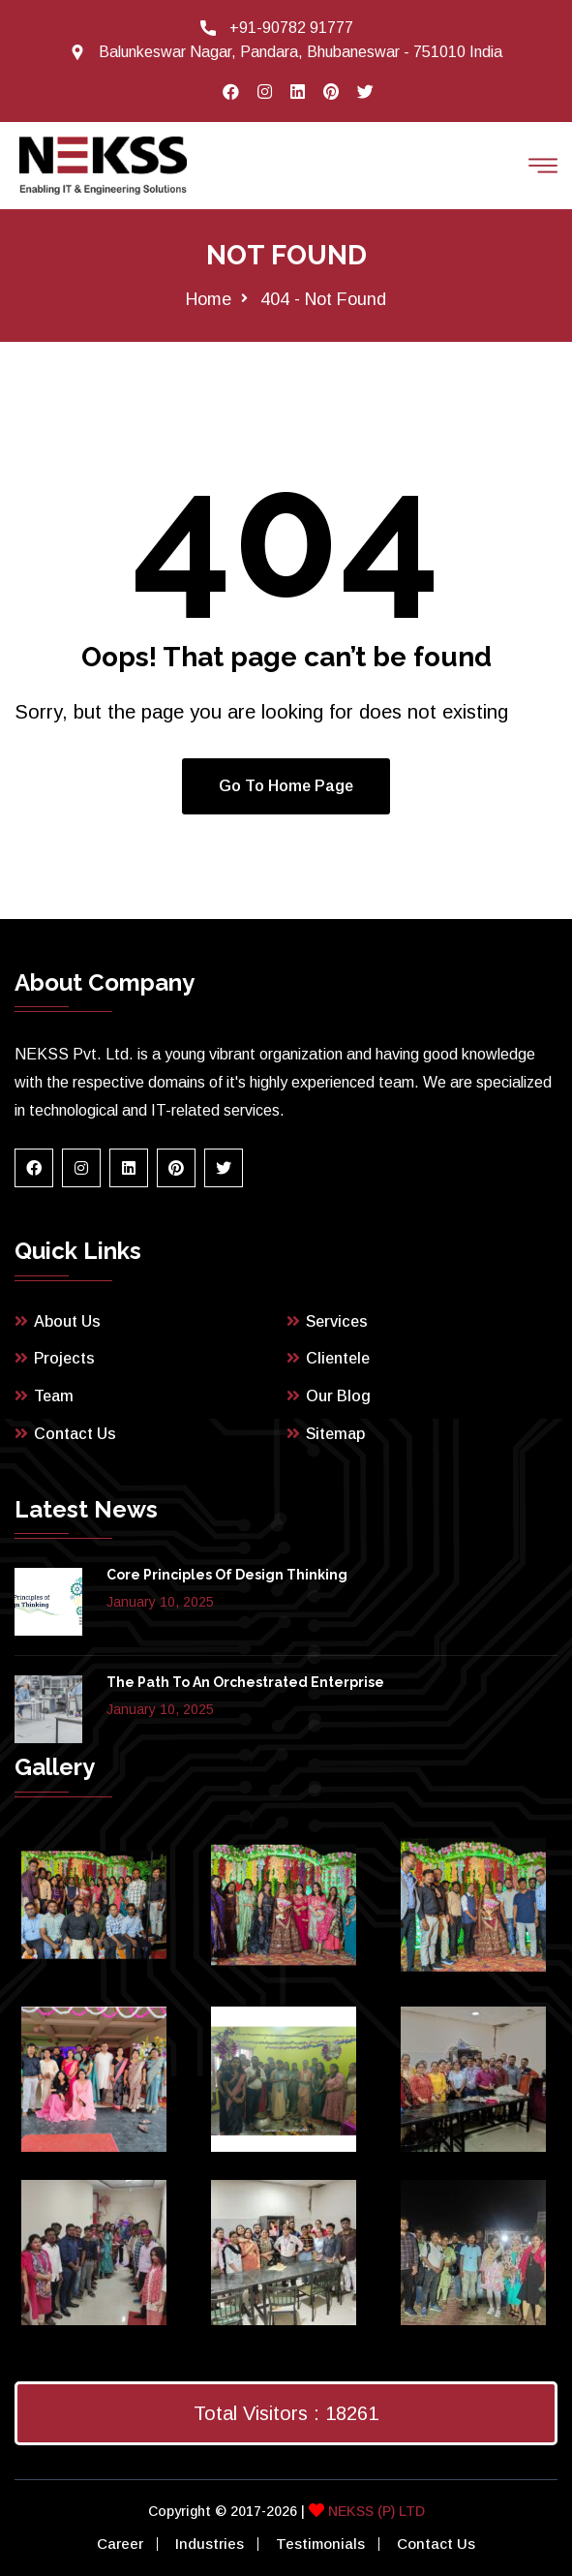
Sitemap (335, 1434)
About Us (67, 1321)
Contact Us (75, 1434)
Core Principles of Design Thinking (226, 1574)
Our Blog (338, 1396)
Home (208, 299)
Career (120, 2543)
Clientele (338, 1358)
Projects (64, 1358)
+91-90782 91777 (291, 27)
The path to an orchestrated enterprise (245, 1682)
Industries (209, 2543)
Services (337, 1321)
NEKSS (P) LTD (374, 2511)
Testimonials (320, 2543)
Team (54, 1396)
